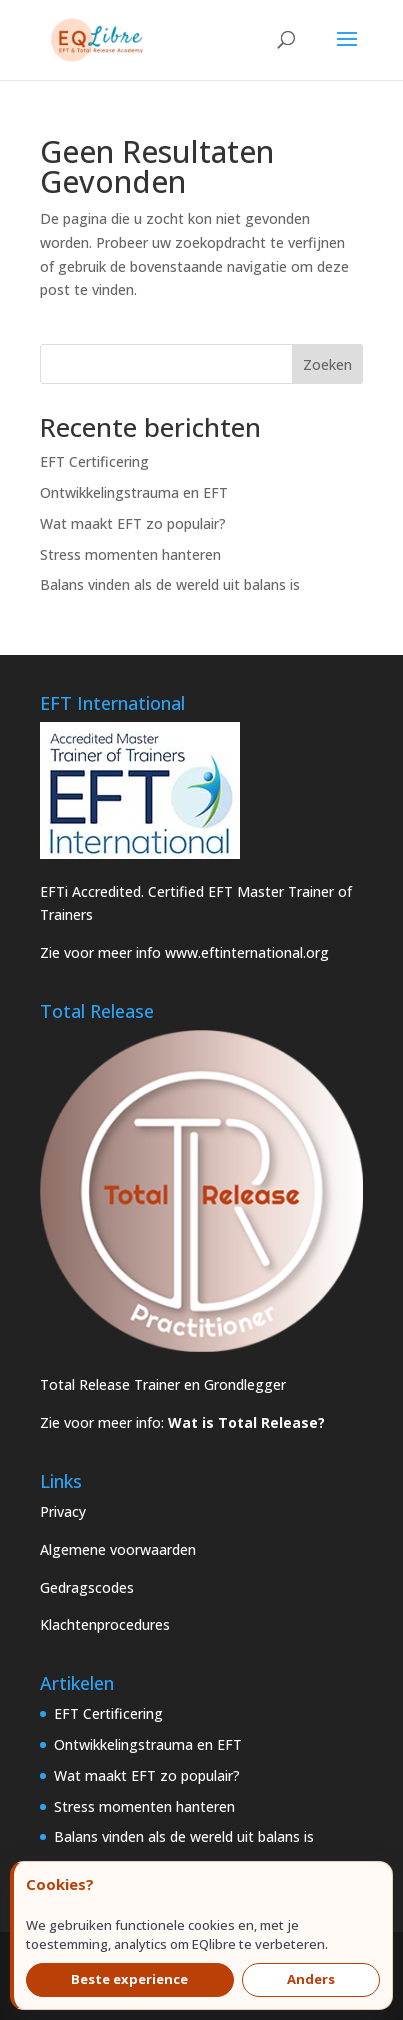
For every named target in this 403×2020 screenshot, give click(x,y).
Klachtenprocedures (105, 1624)
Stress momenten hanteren (130, 554)
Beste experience (129, 1979)
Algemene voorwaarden (118, 1549)
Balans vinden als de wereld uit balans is (170, 584)
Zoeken (327, 364)
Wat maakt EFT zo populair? (133, 523)
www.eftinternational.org (247, 952)
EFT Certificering (94, 461)
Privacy (63, 1511)
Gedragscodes (87, 1587)
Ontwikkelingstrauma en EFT (134, 492)
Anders (311, 1979)
